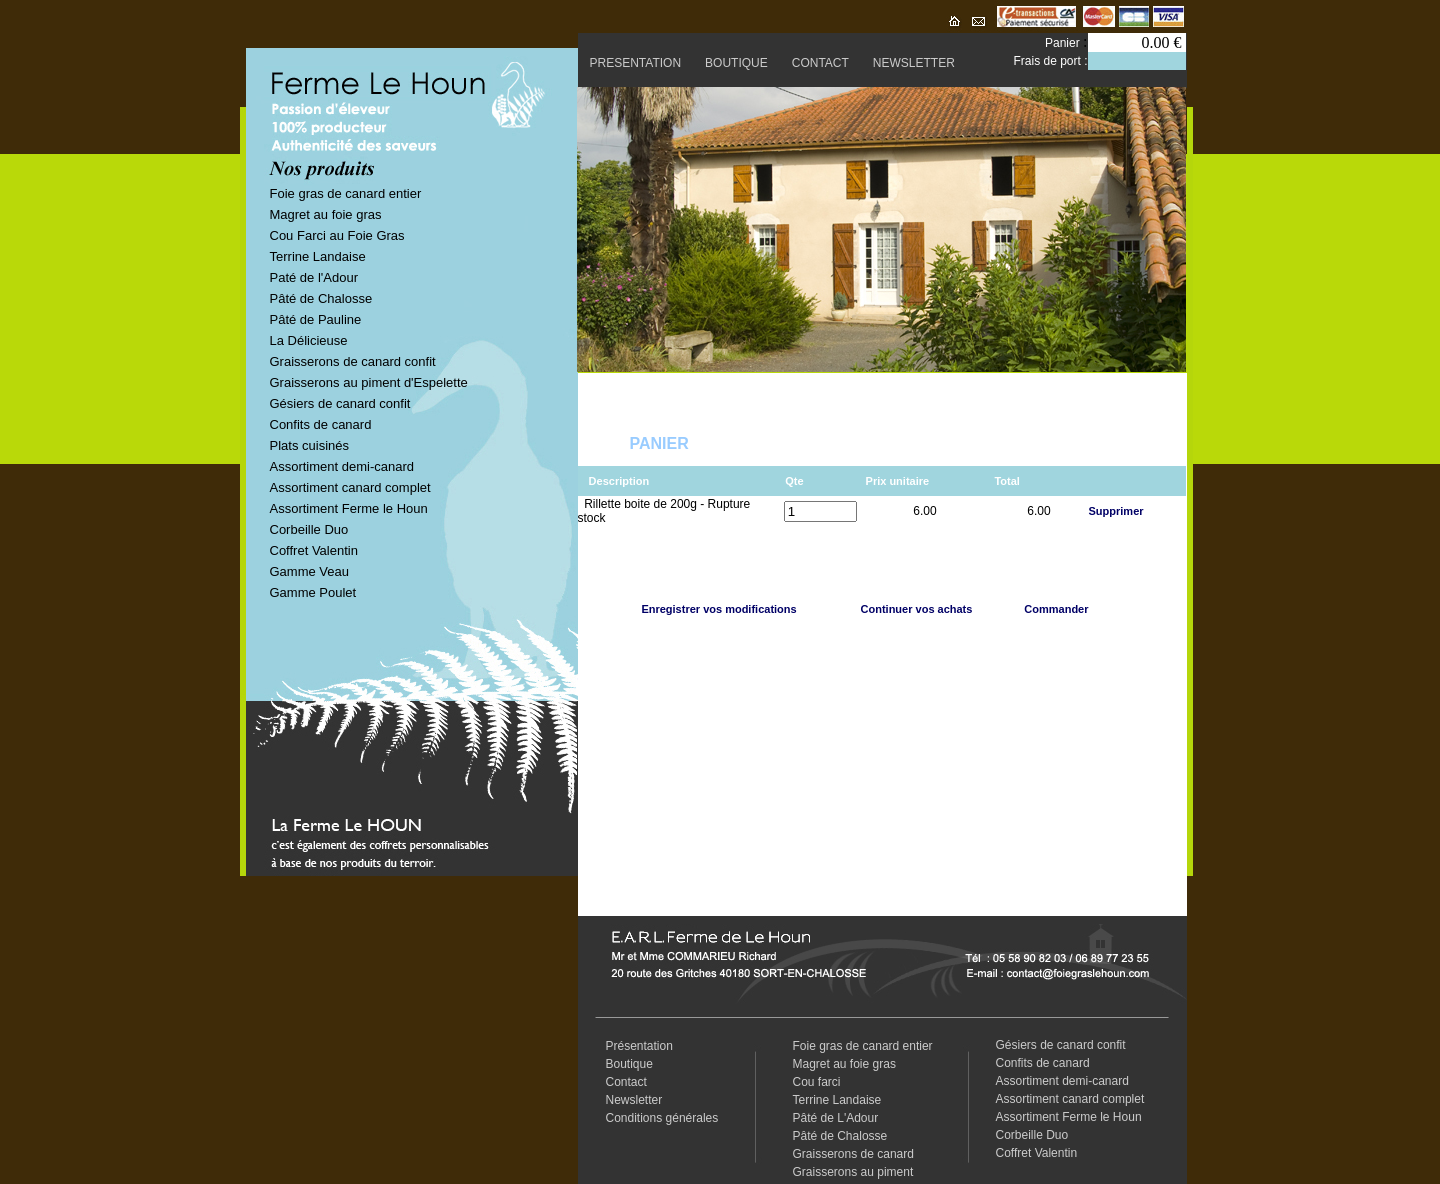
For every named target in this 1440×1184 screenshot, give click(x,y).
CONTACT (820, 63)
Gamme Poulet (313, 592)
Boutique (629, 1064)
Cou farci (817, 1082)
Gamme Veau (310, 571)
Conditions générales (662, 1118)
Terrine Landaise (318, 256)
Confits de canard (321, 424)
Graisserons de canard (853, 1154)
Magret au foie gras (326, 214)
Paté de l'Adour (314, 277)
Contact (626, 1082)
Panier (1064, 43)
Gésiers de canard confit (340, 403)
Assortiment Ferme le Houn (349, 508)
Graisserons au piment (853, 1172)
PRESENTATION (636, 63)
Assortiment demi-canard (342, 466)
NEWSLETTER (914, 63)
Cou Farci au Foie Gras (337, 235)
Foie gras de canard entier (346, 193)
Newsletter (634, 1100)
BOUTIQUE (736, 63)
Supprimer (1116, 511)
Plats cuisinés (309, 445)
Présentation (639, 1046)
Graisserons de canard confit (353, 361)
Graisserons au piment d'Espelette (369, 382)
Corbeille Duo (309, 529)
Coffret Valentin (314, 550)
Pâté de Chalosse (321, 298)
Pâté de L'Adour (836, 1118)
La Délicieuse (309, 340)
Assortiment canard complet (350, 487)
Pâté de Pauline (316, 319)
